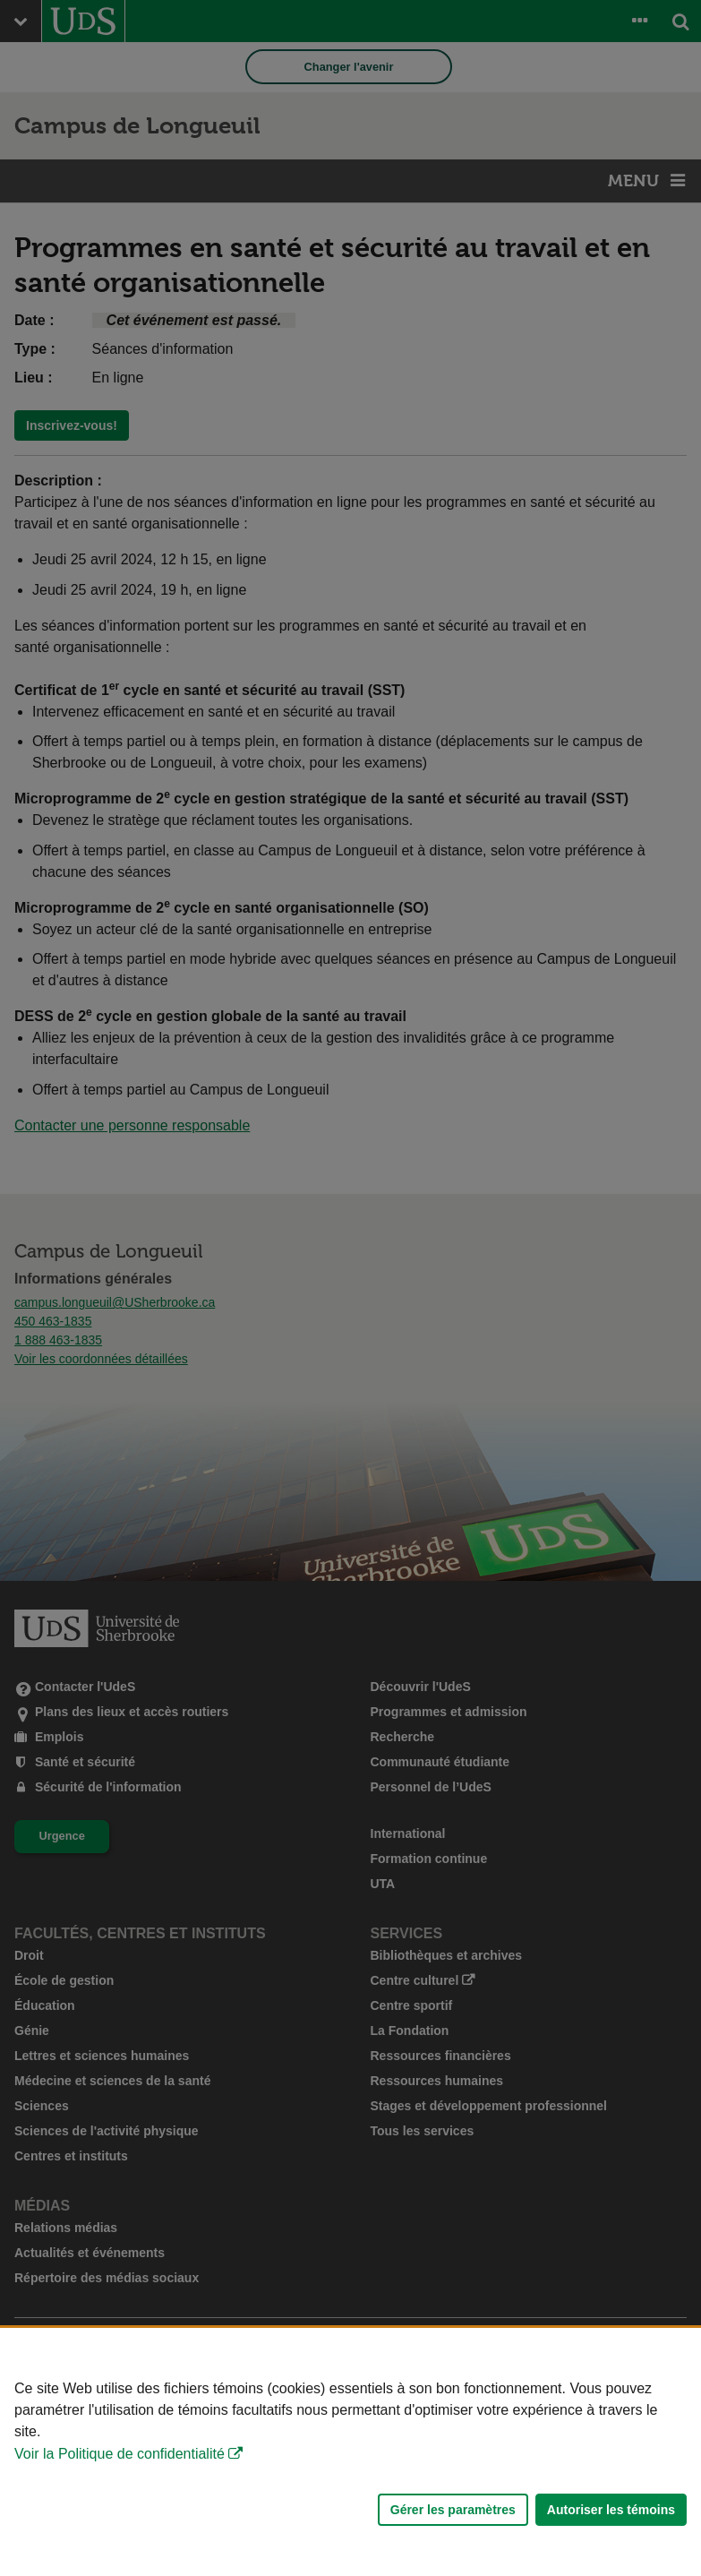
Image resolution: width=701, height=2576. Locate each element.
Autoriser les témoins (611, 2510)
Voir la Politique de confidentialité (119, 2453)
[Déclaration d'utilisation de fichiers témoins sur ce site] (350, 2452)
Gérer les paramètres (453, 2510)
